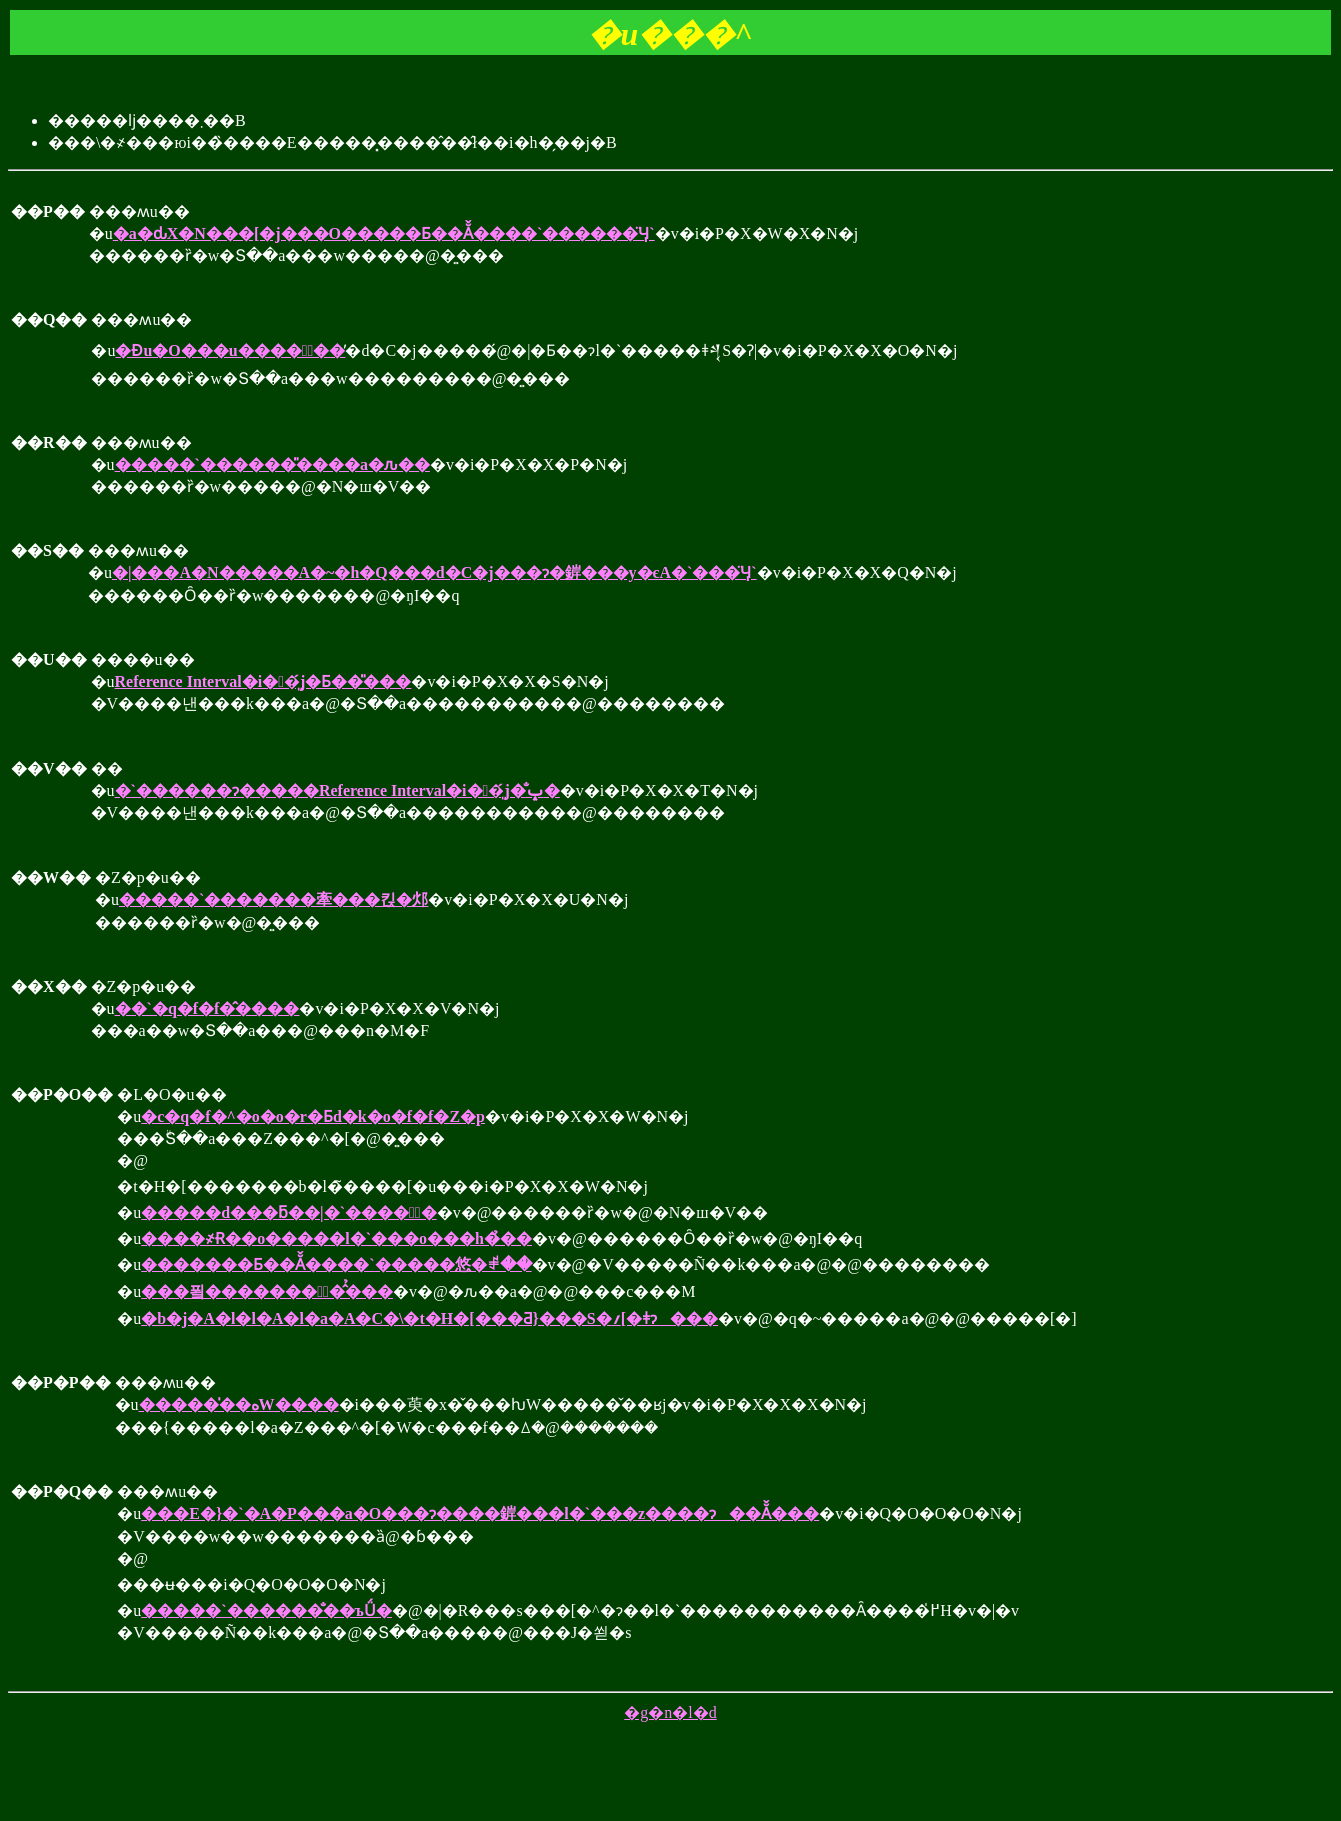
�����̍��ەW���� (239, 1404)
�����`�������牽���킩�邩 (273, 899)
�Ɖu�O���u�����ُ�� (230, 350)
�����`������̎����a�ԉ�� (272, 464)
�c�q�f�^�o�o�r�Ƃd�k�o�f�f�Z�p (313, 1116)
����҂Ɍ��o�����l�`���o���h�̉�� (336, 1238)
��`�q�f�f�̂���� (207, 1008)
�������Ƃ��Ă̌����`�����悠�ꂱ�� (336, 1264)
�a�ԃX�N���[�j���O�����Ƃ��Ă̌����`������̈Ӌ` (384, 233)
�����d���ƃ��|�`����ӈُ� (288, 1212)
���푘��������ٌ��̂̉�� (267, 1291)
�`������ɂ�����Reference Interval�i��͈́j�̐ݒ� (337, 790)
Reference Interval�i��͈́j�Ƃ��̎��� (263, 681)
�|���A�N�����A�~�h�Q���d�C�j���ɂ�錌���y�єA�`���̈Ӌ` (434, 572)
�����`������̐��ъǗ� (266, 1610)
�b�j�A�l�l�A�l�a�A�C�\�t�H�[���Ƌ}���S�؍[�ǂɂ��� (429, 1318)
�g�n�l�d (670, 1712)
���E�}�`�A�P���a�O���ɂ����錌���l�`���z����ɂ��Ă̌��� (480, 1513)
